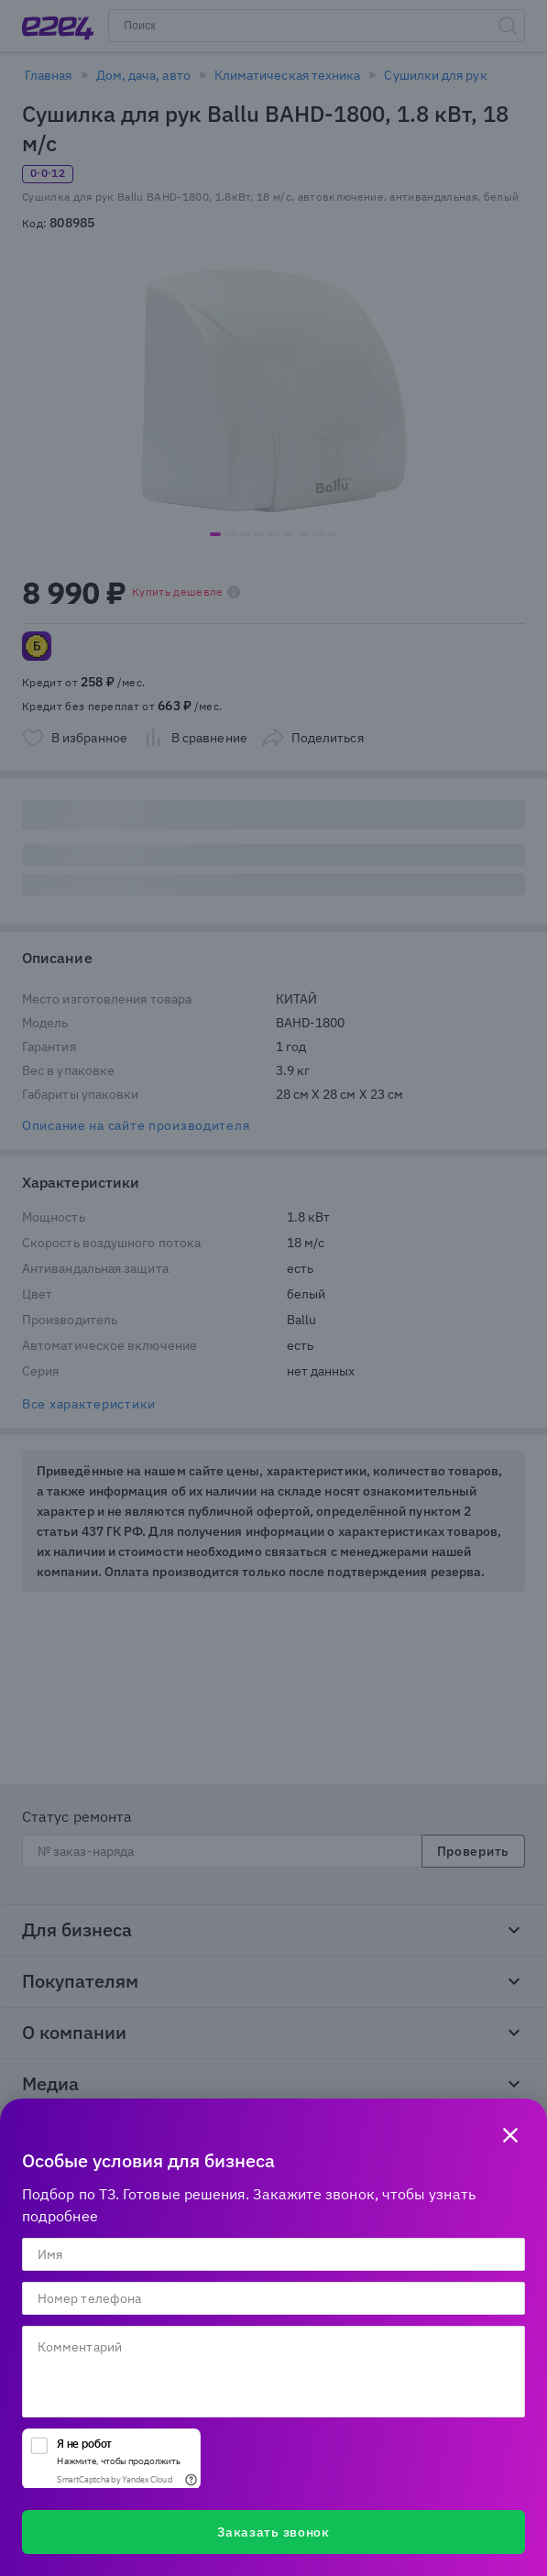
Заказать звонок (273, 2532)
